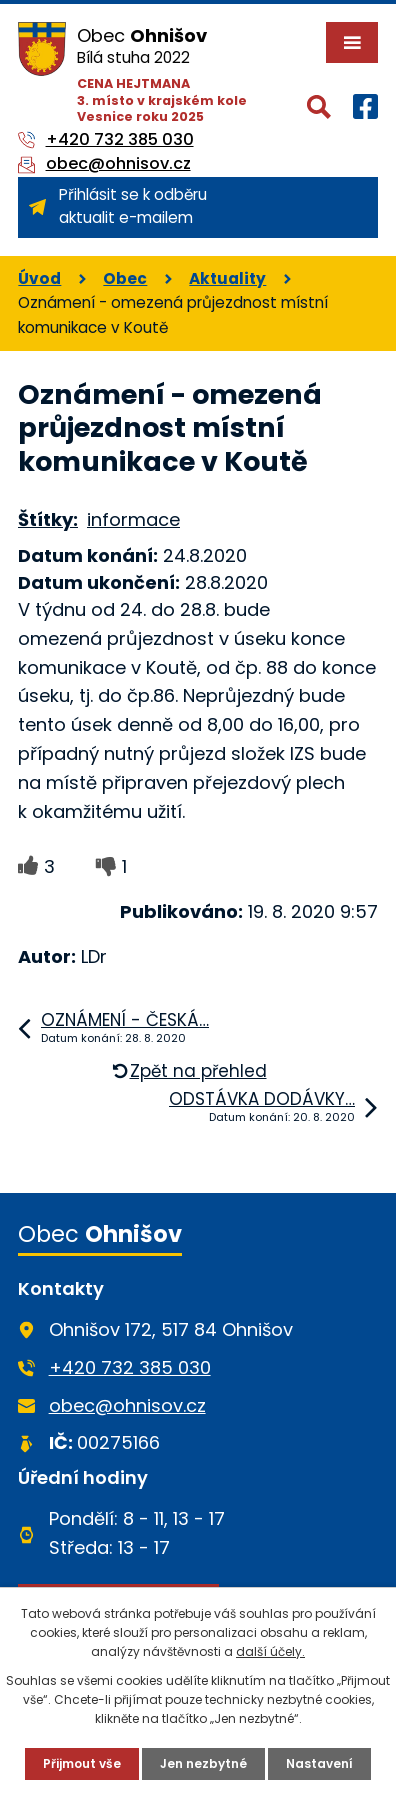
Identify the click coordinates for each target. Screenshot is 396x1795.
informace (133, 519)
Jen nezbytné (203, 1763)
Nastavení (319, 1763)
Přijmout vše (82, 1763)
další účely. (270, 1651)
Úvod (39, 278)
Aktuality (227, 278)
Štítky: (48, 519)
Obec (125, 278)
